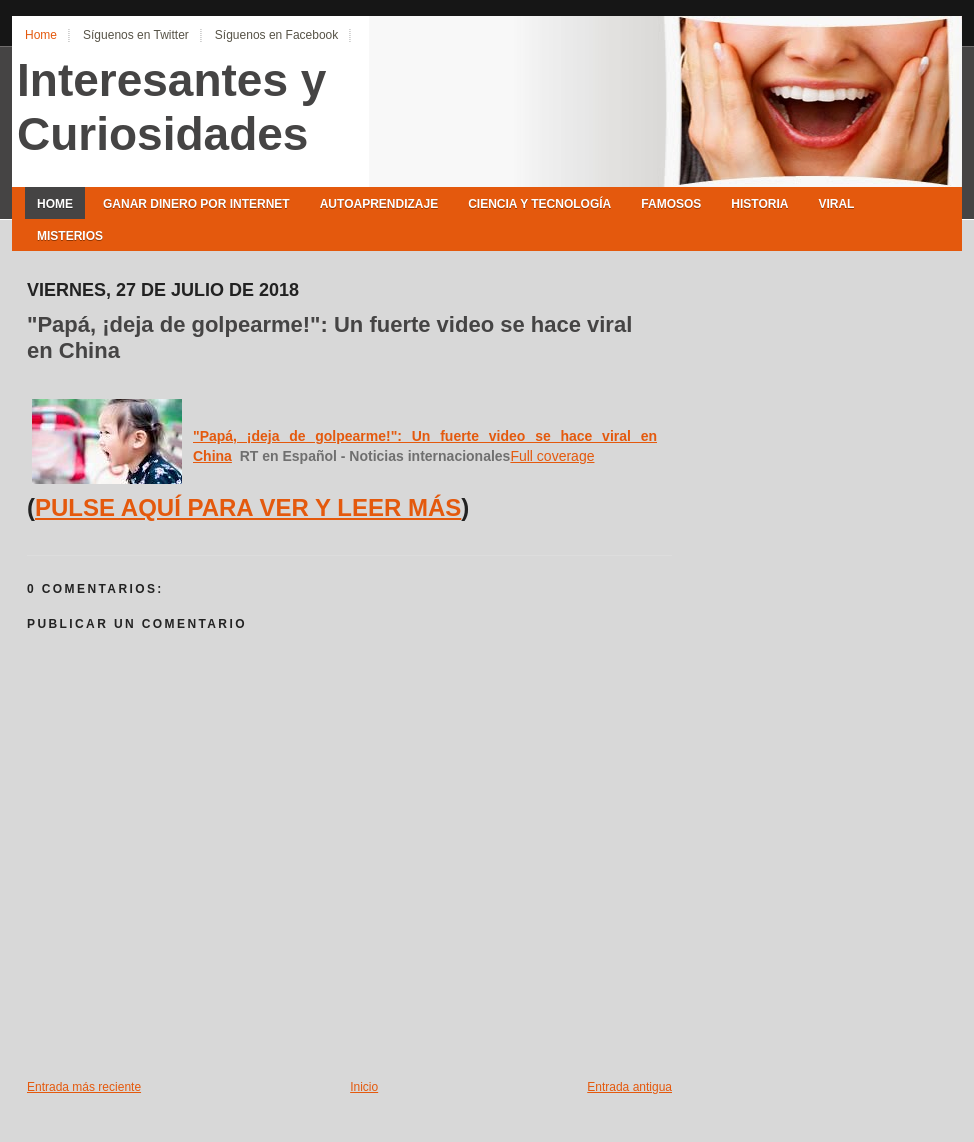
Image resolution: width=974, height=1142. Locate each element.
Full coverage (552, 456)
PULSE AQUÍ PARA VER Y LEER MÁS (248, 507)
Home (41, 35)
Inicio (364, 1087)
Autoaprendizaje (379, 204)
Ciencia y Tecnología (539, 204)
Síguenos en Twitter (136, 35)
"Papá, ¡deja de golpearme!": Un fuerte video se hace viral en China (329, 337)
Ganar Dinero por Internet (196, 204)
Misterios (70, 236)
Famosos (671, 204)
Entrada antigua (629, 1087)
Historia (759, 204)
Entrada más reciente (84, 1087)
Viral (836, 204)
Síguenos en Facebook (276, 35)
